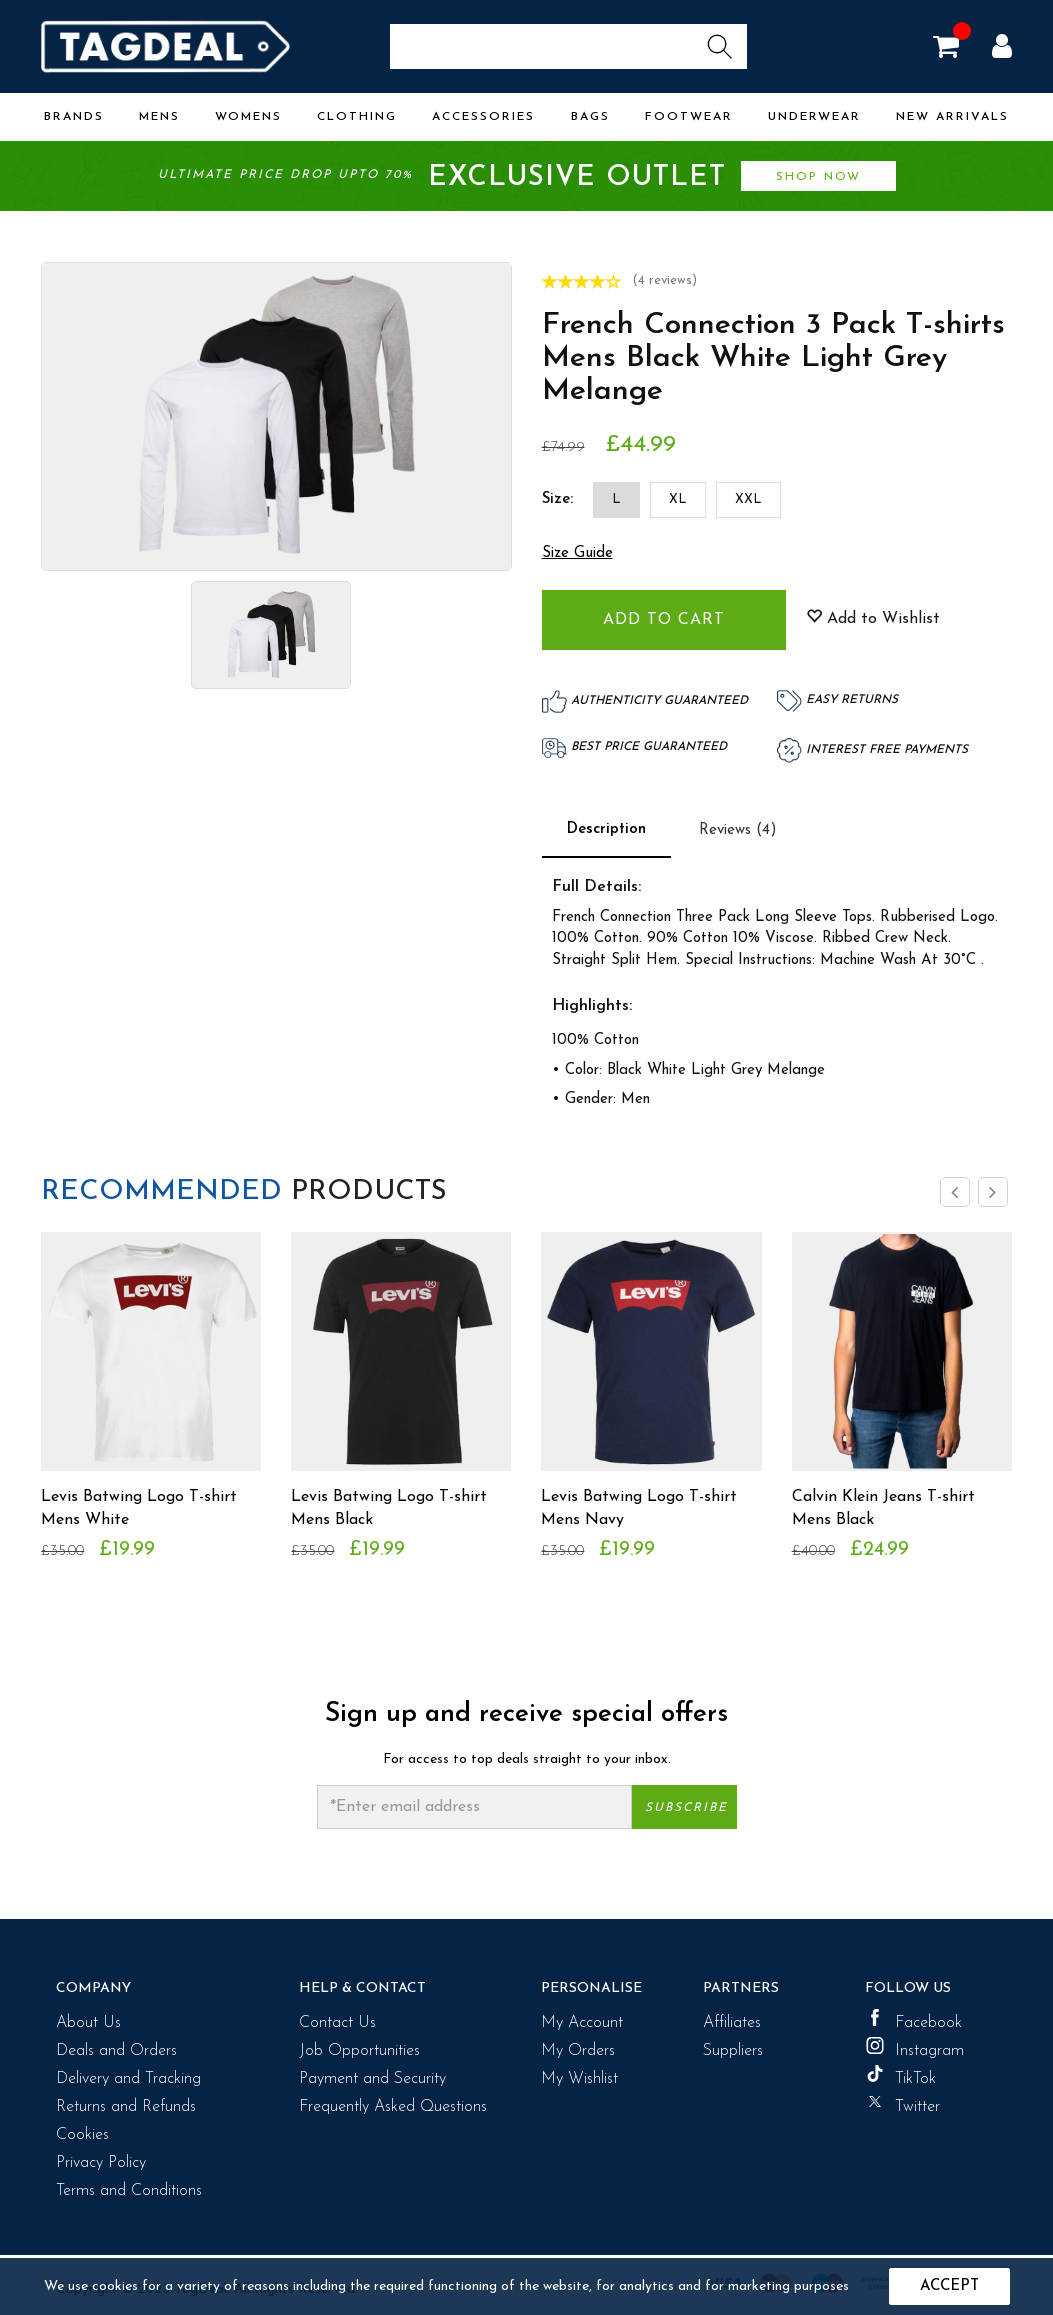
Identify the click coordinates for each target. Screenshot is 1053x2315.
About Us (88, 2023)
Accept (949, 2286)
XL (678, 499)
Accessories (483, 117)
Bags (590, 117)
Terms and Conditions (129, 2191)
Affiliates (732, 2023)
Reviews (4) (738, 830)
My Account (582, 2023)
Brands (74, 117)
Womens (248, 117)
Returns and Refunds (126, 2107)
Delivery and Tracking (128, 2079)
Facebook (913, 2020)
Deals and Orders (116, 2051)
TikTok (900, 2076)
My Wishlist (579, 2079)
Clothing (357, 117)
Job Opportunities (359, 2051)
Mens (159, 117)
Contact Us (337, 2023)
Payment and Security (372, 2079)
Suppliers (733, 2051)
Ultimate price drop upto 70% (527, 177)
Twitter (902, 2104)
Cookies (82, 2135)
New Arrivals (952, 117)
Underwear (814, 117)
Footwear (689, 117)
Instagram (914, 2048)
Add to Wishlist (873, 618)
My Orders (578, 2051)
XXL (748, 499)
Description (606, 829)
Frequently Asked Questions (393, 2107)
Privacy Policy (101, 2163)
